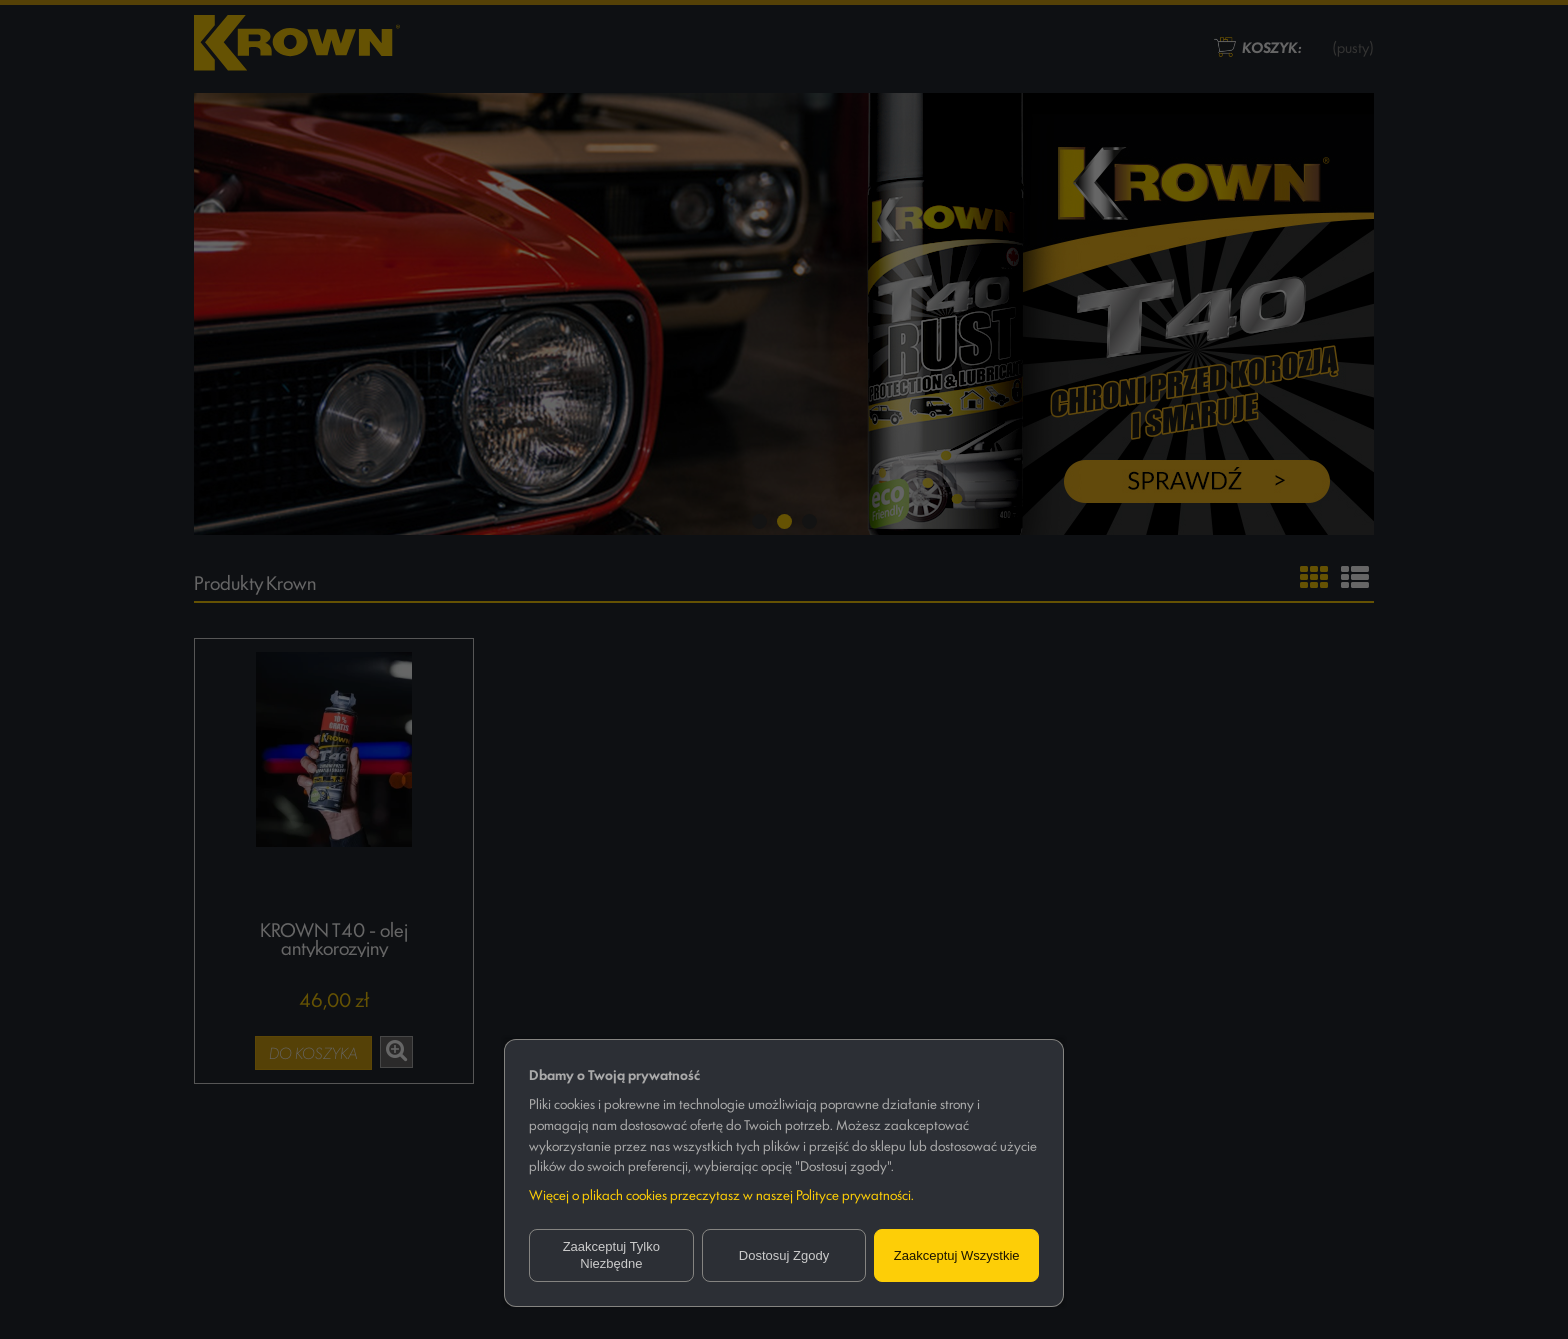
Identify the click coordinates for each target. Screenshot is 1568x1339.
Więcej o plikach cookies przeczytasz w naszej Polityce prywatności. (721, 1194)
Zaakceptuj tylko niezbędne (611, 1255)
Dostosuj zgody (784, 1255)
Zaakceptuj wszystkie (957, 1255)
